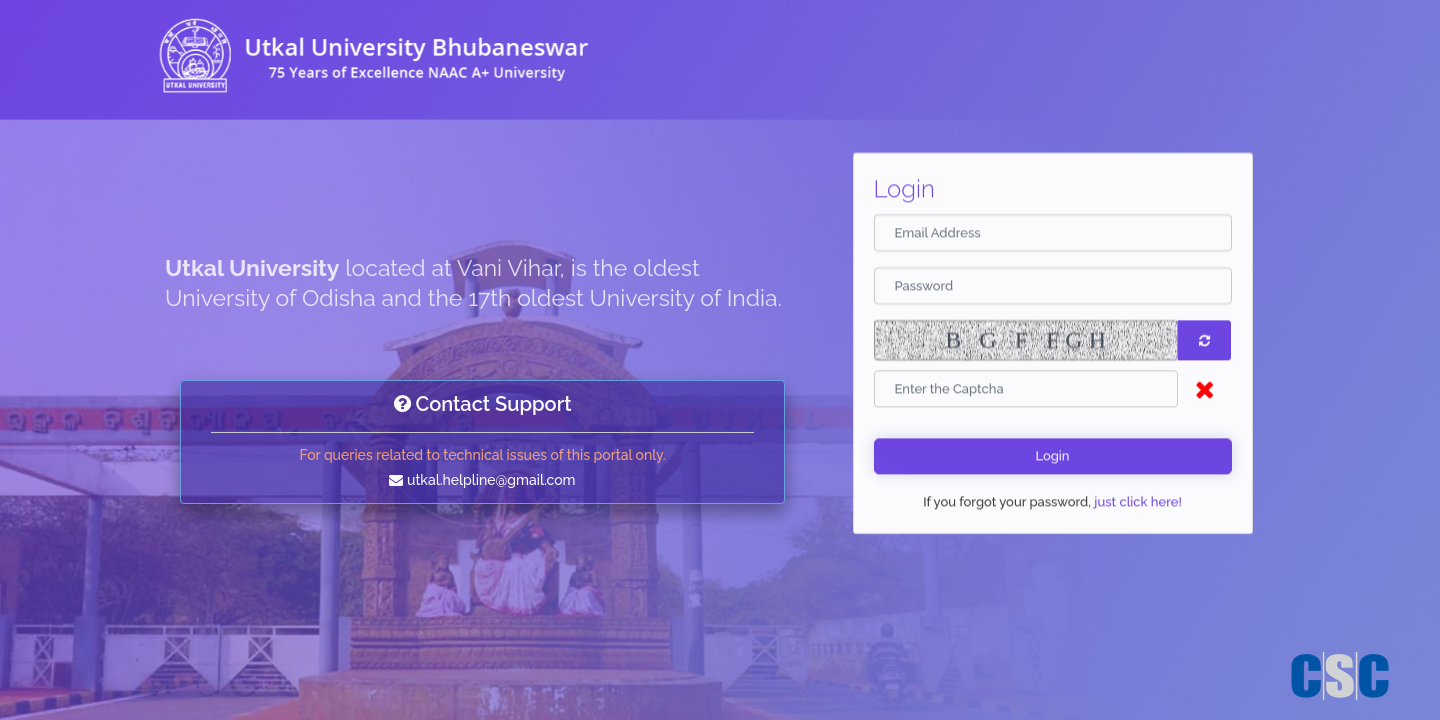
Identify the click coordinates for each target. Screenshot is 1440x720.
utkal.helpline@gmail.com (491, 480)
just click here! (1136, 504)
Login (1052, 458)
